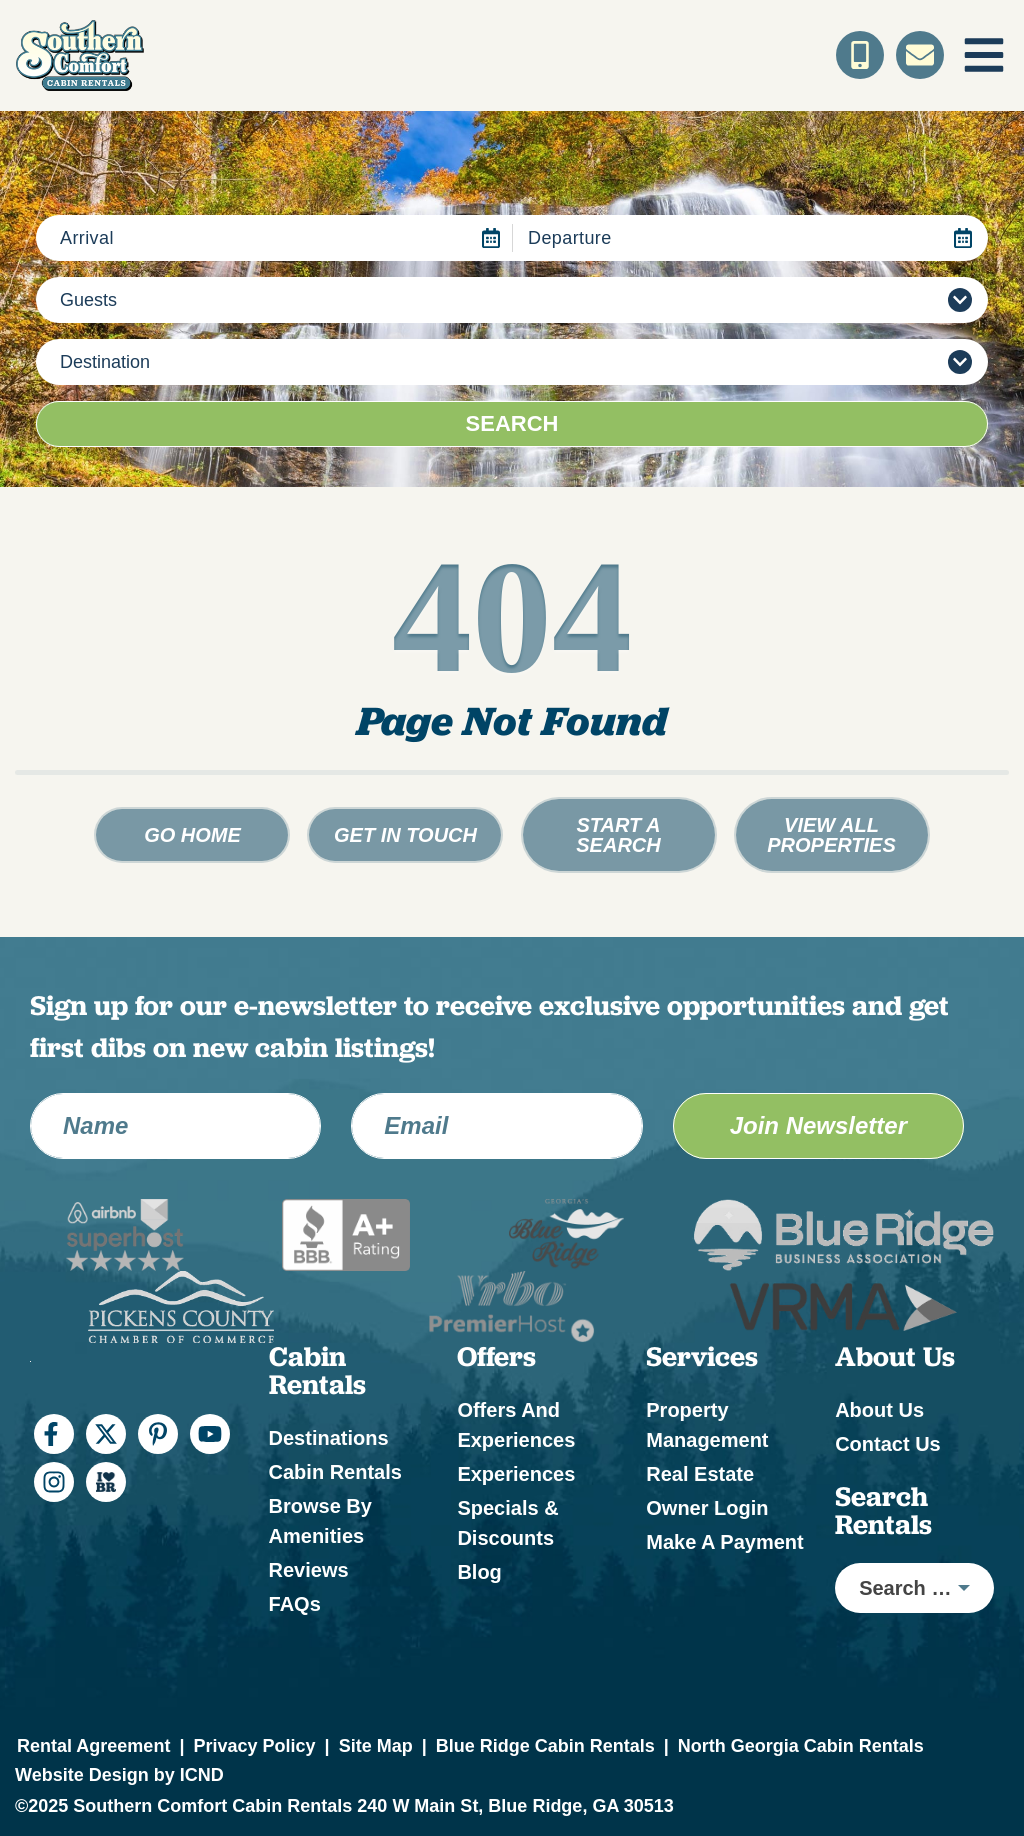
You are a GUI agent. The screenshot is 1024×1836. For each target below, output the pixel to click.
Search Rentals (883, 1511)
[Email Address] (496, 1126)
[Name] (175, 1126)
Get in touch (405, 835)
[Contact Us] (920, 55)
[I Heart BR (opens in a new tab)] (106, 1482)
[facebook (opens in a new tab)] (54, 1434)
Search (512, 423)
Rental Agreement (93, 1746)
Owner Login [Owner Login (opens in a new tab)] (707, 1508)
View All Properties (831, 835)
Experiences (516, 1474)
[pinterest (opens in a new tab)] (158, 1434)
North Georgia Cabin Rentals (801, 1746)
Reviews (309, 1570)
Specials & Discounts (507, 1523)
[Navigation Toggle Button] (984, 55)
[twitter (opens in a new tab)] (106, 1434)
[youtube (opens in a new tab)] (210, 1434)
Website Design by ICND (119, 1775)
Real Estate (700, 1474)
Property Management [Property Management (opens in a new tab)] (707, 1425)
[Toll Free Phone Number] (860, 55)
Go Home (192, 835)
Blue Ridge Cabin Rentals (545, 1746)
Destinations (329, 1438)
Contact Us (888, 1444)
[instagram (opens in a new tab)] (54, 1482)
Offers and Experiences (516, 1425)
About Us (879, 1410)
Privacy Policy (254, 1746)
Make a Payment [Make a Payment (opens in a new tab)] (724, 1542)
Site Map (376, 1746)
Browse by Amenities (320, 1521)
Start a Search (618, 835)
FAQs (295, 1604)
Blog (479, 1572)
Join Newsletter (818, 1125)
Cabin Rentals (335, 1472)
